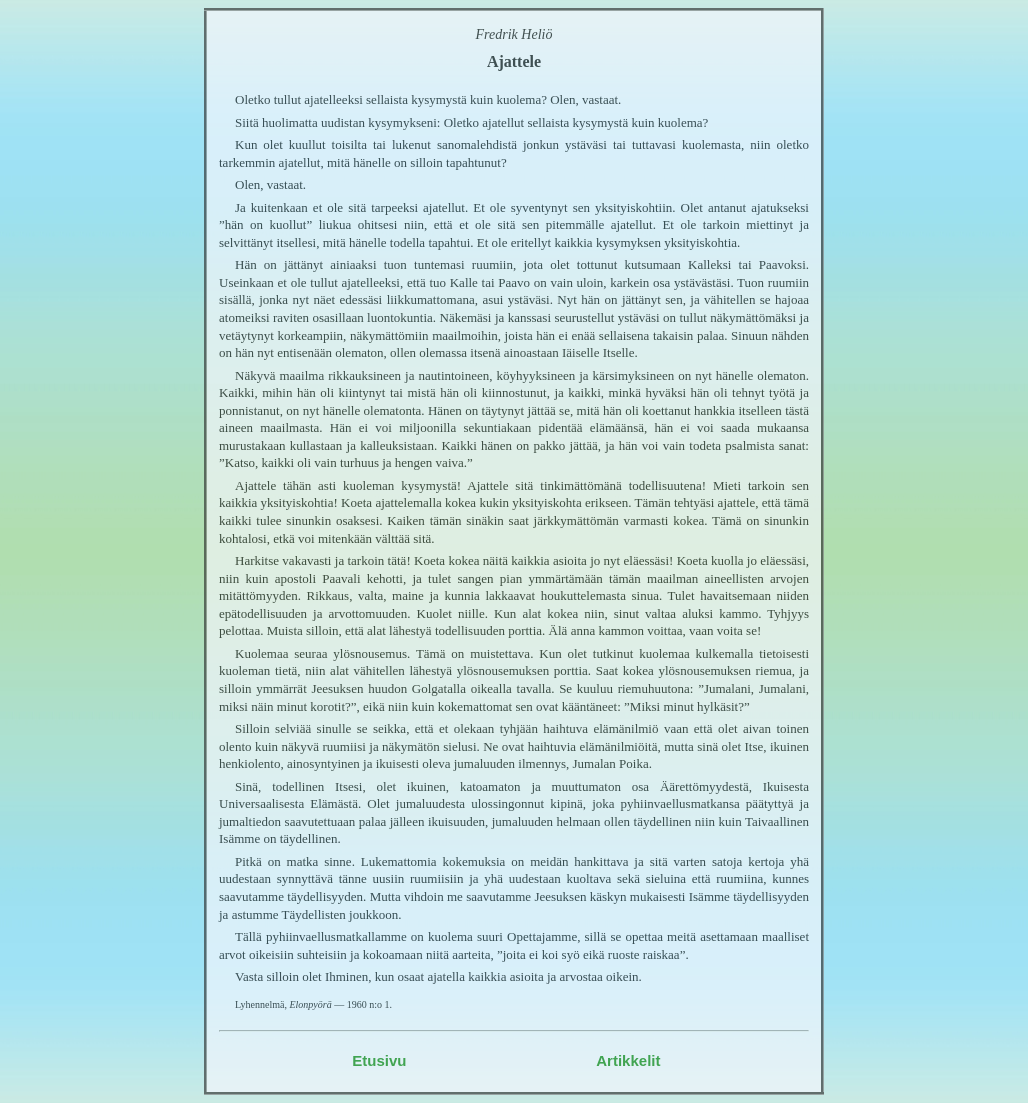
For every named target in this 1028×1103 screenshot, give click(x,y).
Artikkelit (628, 1060)
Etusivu (379, 1060)
